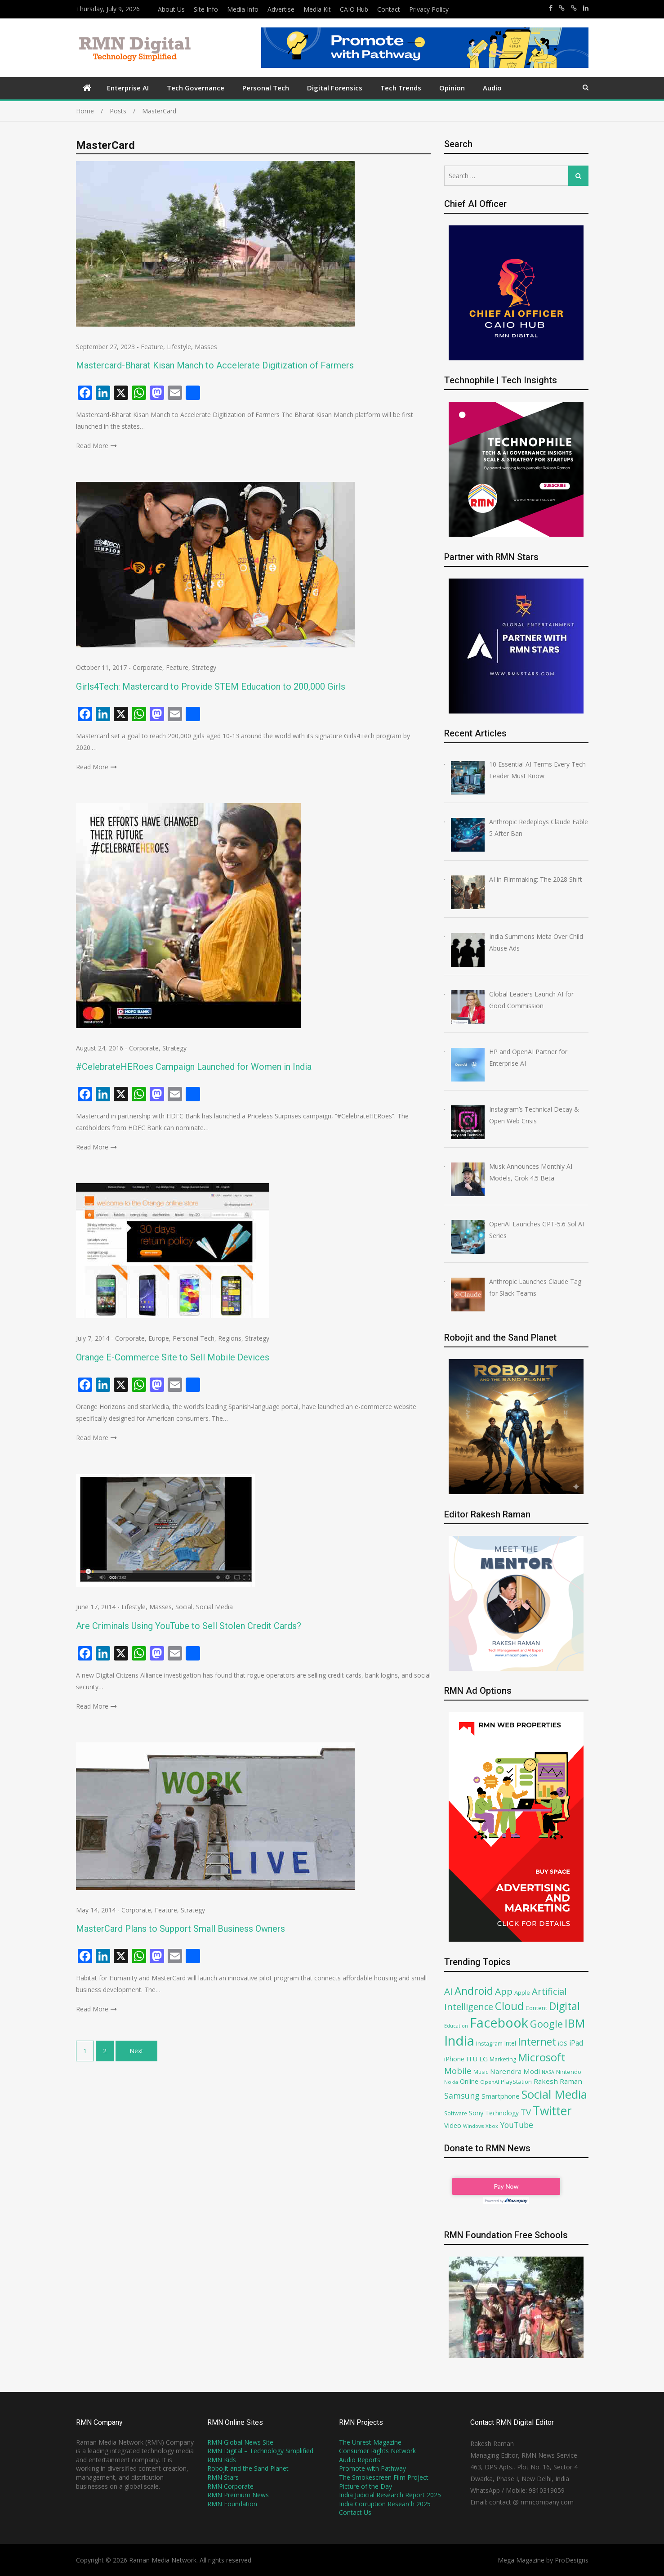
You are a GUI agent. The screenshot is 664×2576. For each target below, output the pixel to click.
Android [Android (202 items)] (474, 1991)
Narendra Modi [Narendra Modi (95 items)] (515, 2071)
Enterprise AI (128, 87)
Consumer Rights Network (377, 2450)
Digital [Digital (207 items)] (564, 2006)
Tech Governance (195, 87)
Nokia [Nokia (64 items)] (451, 2081)
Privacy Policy (429, 9)
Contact (388, 9)
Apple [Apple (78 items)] (522, 1992)
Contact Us (355, 2512)
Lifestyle (179, 346)
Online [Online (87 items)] (469, 2081)
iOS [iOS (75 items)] (562, 2043)
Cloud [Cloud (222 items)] (509, 2005)
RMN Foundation (232, 2504)
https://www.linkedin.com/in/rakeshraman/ (585, 8)
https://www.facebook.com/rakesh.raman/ (551, 8)
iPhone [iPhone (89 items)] (454, 2058)
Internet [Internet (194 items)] (537, 2042)
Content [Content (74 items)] (536, 2008)
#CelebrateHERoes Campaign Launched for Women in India (194, 1066)
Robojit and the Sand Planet (248, 2468)
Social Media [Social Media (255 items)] (554, 2094)
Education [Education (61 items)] (456, 2026)
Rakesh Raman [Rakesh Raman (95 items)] (558, 2081)
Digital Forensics (334, 87)
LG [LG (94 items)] (483, 2058)
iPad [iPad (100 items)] (576, 2043)
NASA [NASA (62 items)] (548, 2072)
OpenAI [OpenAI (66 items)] (489, 2081)
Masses (206, 346)
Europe (158, 1338)
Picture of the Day (365, 2486)
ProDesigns (571, 2560)
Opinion (452, 87)
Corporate (147, 667)
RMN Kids (221, 2459)
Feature (152, 346)
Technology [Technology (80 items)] (502, 2113)
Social (183, 1606)
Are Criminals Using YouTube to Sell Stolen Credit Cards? (188, 1625)
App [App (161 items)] (503, 1991)
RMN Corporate (230, 2486)
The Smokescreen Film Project (383, 2477)
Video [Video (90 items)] (452, 2125)
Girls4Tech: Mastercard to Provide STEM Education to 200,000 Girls (210, 686)
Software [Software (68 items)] (455, 2113)
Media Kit (317, 9)
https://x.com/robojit (574, 8)
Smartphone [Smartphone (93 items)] (500, 2095)
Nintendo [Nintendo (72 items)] (568, 2072)
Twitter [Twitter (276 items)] (552, 2111)
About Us (171, 9)
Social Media (214, 1606)
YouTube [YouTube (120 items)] (516, 2124)
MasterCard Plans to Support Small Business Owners (180, 1928)
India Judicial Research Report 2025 (390, 2495)
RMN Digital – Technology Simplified (260, 2450)
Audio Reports (359, 2459)
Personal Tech (265, 87)
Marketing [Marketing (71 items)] (503, 2059)
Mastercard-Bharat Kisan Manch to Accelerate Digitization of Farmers (215, 365)
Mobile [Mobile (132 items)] (458, 2070)
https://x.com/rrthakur (562, 8)
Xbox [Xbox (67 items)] (492, 2126)
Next (136, 2050)
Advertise (280, 9)
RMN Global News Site (240, 2442)
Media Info (242, 9)
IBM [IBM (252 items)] (575, 2023)
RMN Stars (223, 2477)
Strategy (204, 667)
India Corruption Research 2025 (385, 2504)
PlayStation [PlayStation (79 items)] (516, 2082)
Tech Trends (400, 87)
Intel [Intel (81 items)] (510, 2043)
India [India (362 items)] (459, 2041)
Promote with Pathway (372, 2468)
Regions (229, 1338)
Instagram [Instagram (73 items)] (489, 2043)
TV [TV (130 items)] (526, 2112)
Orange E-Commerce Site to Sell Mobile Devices (172, 1357)
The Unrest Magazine (370, 2442)
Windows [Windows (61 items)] (473, 2126)
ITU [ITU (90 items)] (471, 2058)
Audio (492, 87)
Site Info (206, 9)
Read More (92, 445)
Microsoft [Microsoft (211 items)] (542, 2057)
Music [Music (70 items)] (480, 2072)
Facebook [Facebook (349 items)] (499, 2022)
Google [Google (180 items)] (546, 2023)
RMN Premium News (238, 2495)
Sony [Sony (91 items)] (476, 2112)
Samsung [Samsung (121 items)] (462, 2095)
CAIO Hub (354, 9)
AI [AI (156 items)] (448, 1991)
